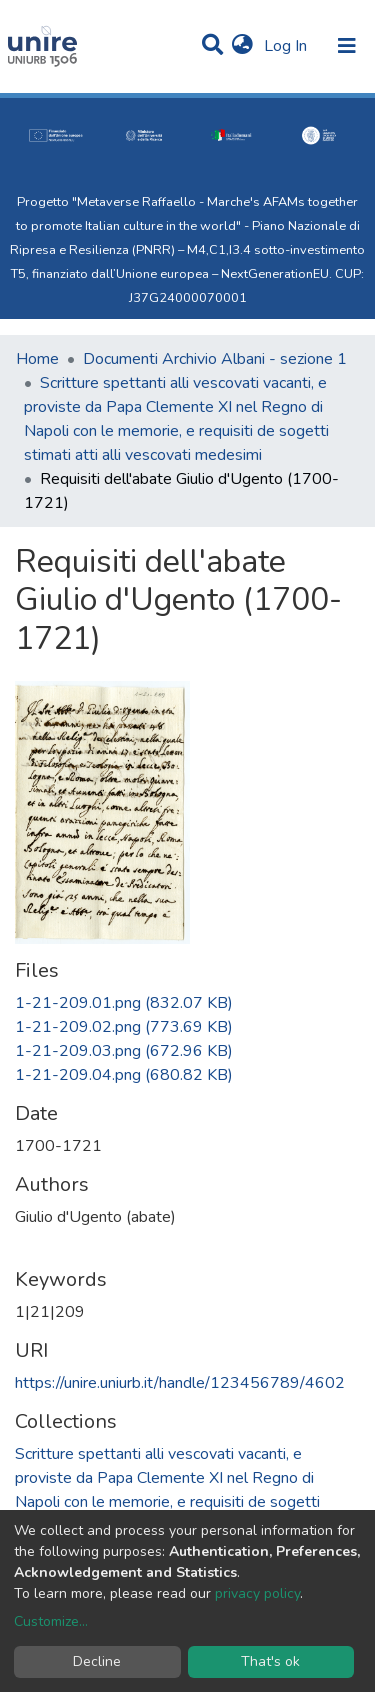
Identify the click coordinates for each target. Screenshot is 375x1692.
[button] (242, 46)
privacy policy (257, 1593)
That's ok (270, 1661)
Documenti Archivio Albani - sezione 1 (215, 359)
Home (37, 359)
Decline (97, 1661)
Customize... (51, 1621)
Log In (287, 46)
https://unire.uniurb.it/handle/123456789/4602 (180, 1383)
